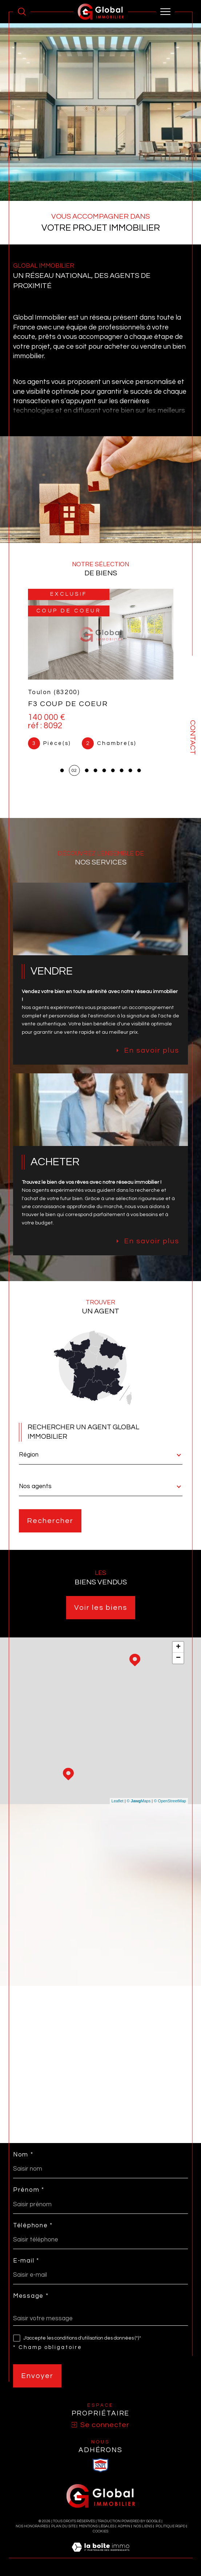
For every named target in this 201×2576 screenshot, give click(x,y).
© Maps (139, 1801)
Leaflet (118, 1801)
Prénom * (28, 2190)
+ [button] (178, 1647)
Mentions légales (96, 2526)
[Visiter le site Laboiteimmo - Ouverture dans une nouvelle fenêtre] (100, 2554)
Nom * (23, 2155)
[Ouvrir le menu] (165, 11)
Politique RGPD (170, 2526)
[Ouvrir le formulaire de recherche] (21, 11)
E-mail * (26, 2261)
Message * (30, 2296)
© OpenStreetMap (170, 1801)
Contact (192, 737)
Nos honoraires (32, 2526)
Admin (124, 2526)
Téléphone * (33, 2226)
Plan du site (63, 2526)
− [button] (178, 1658)
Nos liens (142, 2526)
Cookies (100, 2531)
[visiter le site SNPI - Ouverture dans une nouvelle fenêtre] (100, 2465)
